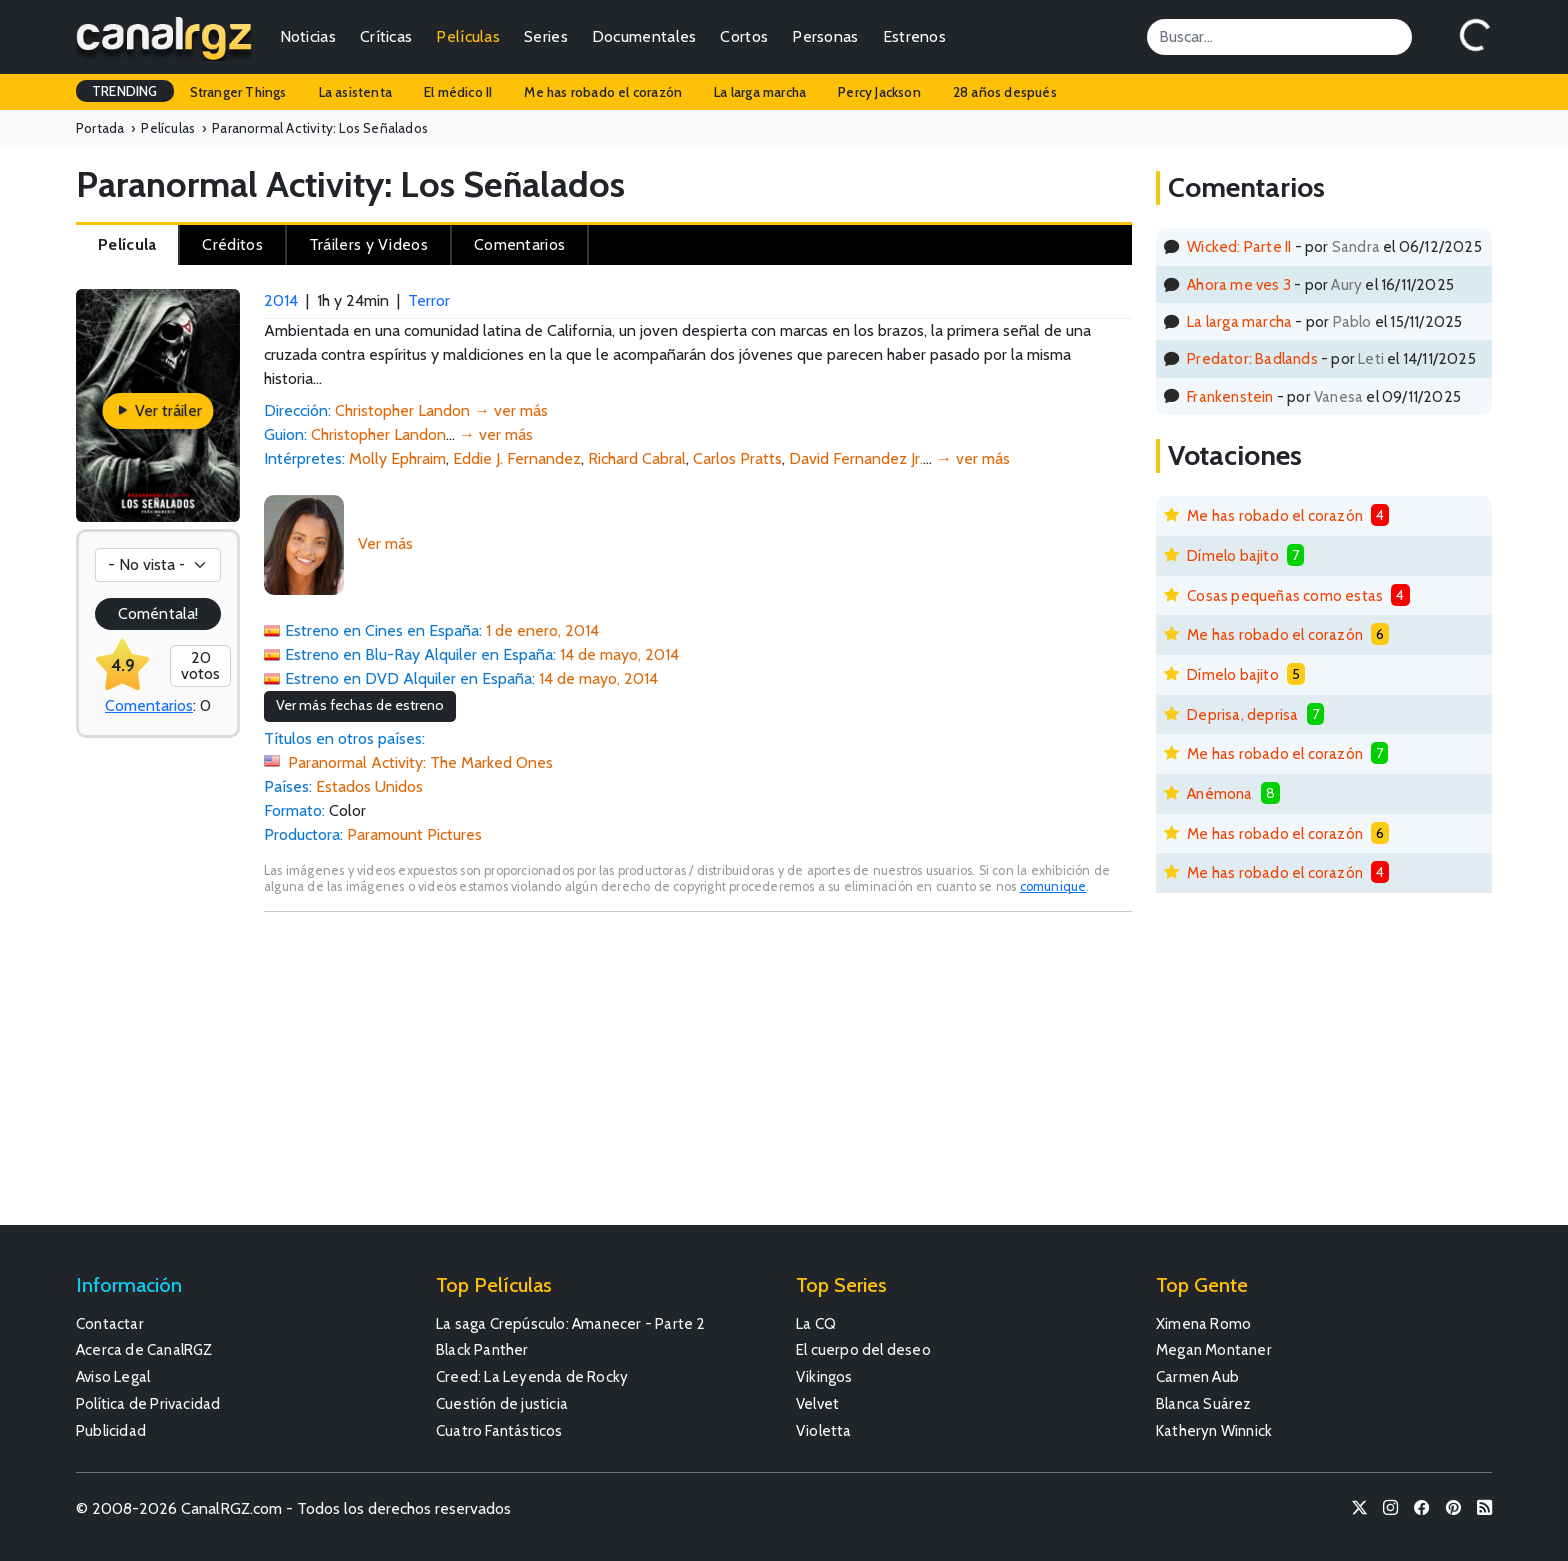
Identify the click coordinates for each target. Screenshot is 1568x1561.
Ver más (385, 543)
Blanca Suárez (1204, 1403)
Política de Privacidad (148, 1403)
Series (546, 36)
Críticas (386, 36)
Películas (468, 36)
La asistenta (355, 92)
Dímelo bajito (1233, 555)
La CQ (816, 1323)
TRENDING (125, 91)
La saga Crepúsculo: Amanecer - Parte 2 (571, 1323)
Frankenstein (1230, 396)
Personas (825, 36)
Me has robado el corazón (603, 92)
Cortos (744, 36)
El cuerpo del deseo (863, 1349)
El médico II (458, 92)
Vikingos (824, 1376)
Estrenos (914, 36)
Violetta (824, 1430)
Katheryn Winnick (1214, 1430)
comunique (1053, 886)
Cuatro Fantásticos (499, 1430)
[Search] (1279, 37)
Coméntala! (158, 613)
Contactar (110, 1323)
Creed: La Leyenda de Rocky (532, 1376)
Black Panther (482, 1349)
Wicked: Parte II (1239, 246)
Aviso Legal (113, 1376)
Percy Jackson (879, 92)
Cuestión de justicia (502, 1403)
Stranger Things (238, 92)
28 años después (1005, 92)
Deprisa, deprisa (1242, 714)
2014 (281, 300)
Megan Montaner (1214, 1349)
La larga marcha (760, 92)
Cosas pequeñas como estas (1285, 595)
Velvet (817, 1403)
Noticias (308, 36)
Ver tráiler (158, 410)
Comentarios (149, 705)
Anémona (1219, 793)
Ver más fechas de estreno (360, 705)
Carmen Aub (1197, 1376)
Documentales (644, 36)
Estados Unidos (369, 786)
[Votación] (158, 565)
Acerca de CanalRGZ (144, 1349)
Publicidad (111, 1430)
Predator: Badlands (1252, 358)
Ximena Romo (1203, 1323)
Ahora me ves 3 (1239, 284)
